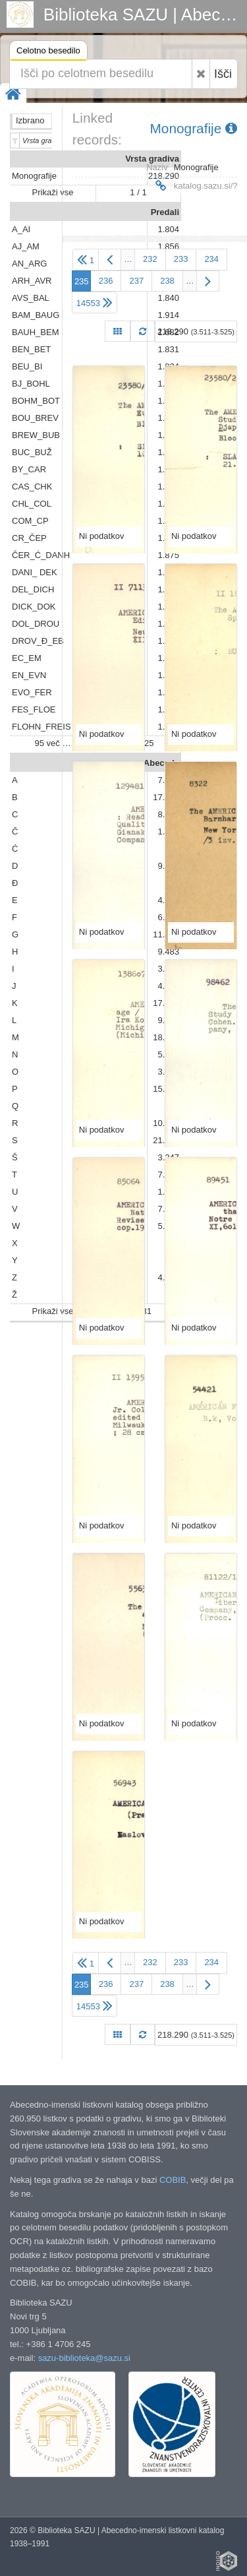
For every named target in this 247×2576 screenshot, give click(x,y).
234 (211, 259)
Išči (223, 73)
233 (181, 259)
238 (167, 281)
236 (106, 281)
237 (136, 281)
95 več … (53, 743)
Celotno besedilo (48, 52)
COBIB (172, 2180)
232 (150, 259)
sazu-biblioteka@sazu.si (84, 2358)
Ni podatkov (101, 536)
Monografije (193, 128)
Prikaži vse (53, 192)
